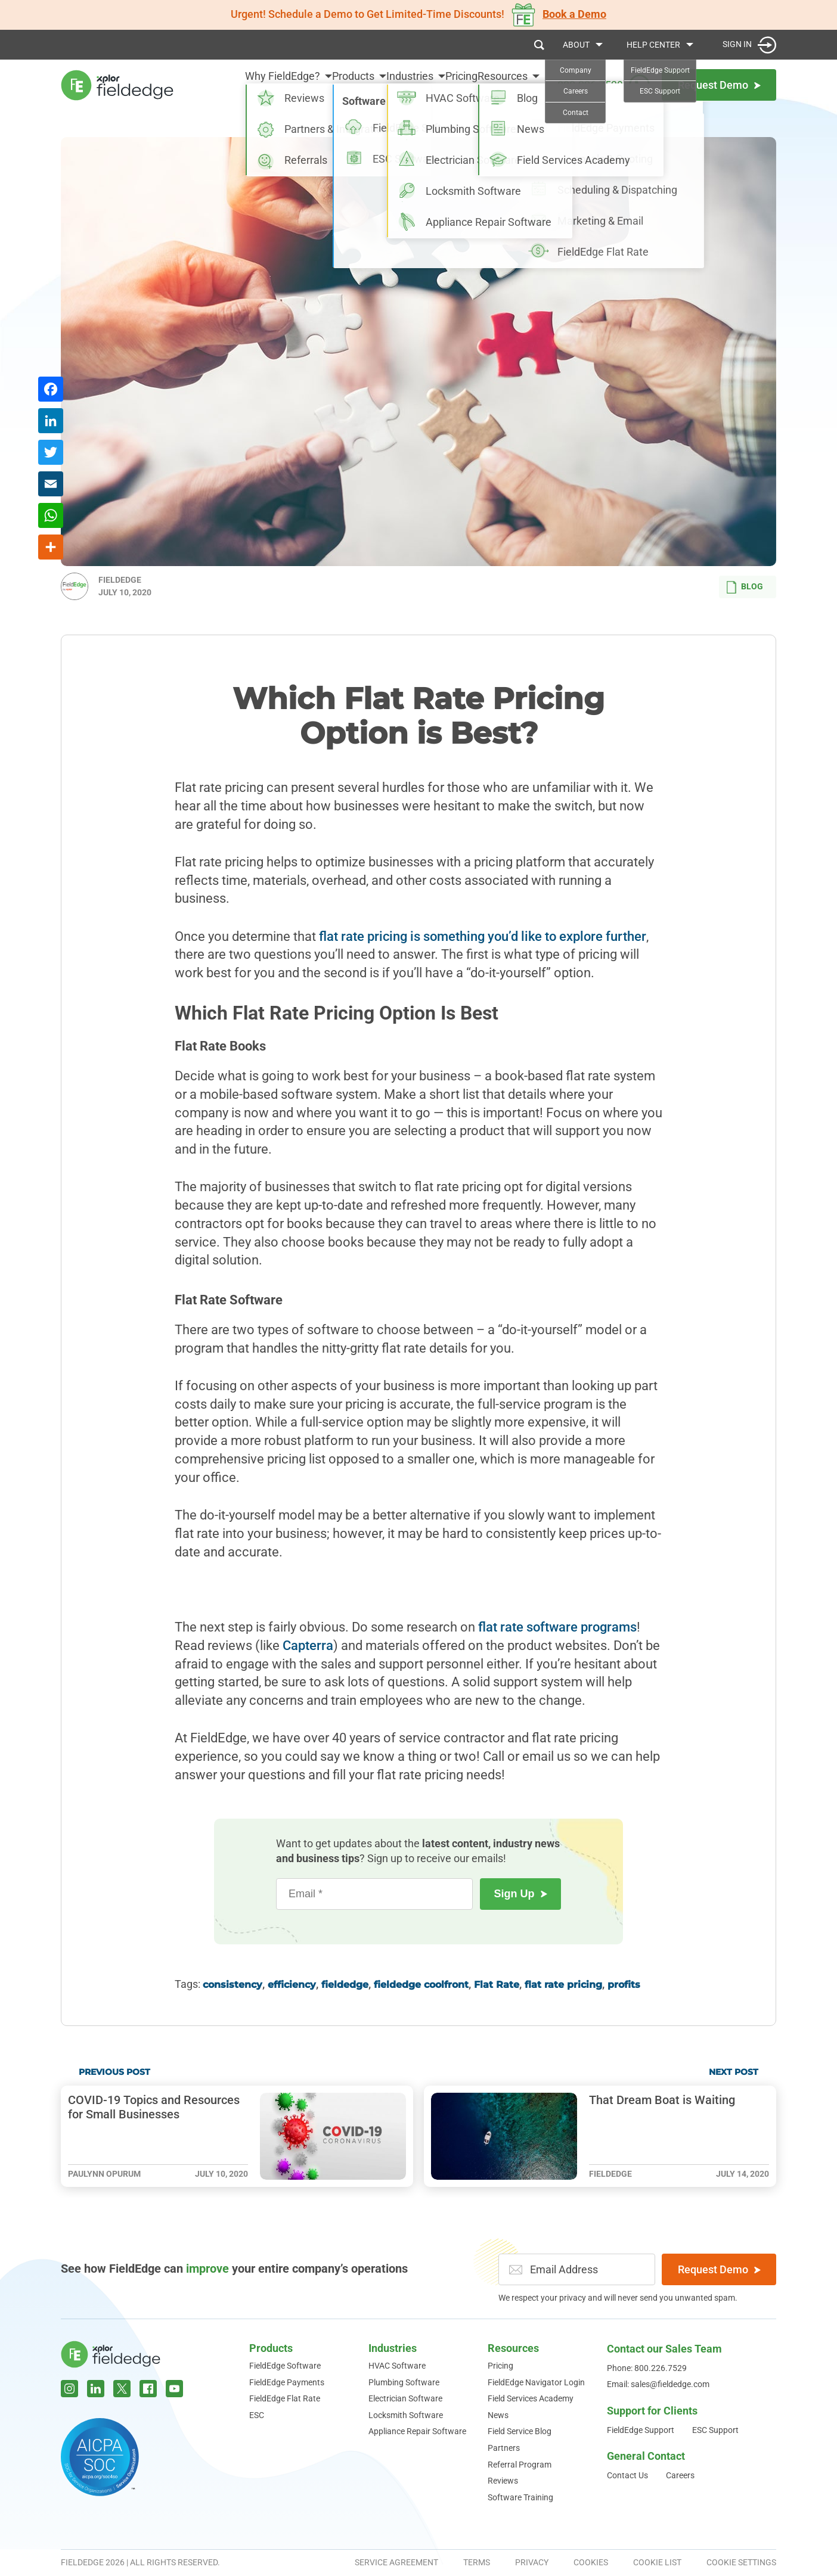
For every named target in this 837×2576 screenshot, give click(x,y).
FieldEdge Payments (286, 2382)
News (498, 2415)
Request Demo (719, 2269)
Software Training (520, 2497)
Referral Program (519, 2464)
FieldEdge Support (640, 2430)
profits (623, 1984)
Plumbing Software (403, 2382)
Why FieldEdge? (223, 84)
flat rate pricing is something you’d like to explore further (482, 936)
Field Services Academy (531, 2398)
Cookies (591, 2562)
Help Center (653, 44)
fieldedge (344, 1984)
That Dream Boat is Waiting (662, 2100)
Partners (504, 2448)
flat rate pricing (563, 1984)
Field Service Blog (519, 2431)
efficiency (292, 1984)
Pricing (446, 84)
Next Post (733, 2072)
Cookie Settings (741, 2562)
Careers (680, 2475)
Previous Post (114, 2072)
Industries (380, 84)
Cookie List (657, 2562)
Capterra (308, 1645)
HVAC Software (397, 2365)
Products (308, 84)
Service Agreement (396, 2562)
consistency (232, 1984)
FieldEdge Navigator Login (536, 2382)
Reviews (503, 2480)
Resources (503, 84)
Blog (744, 586)
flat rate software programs (557, 1627)
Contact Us (627, 2475)
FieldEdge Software (285, 2365)
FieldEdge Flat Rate (284, 2398)
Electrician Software (405, 2398)
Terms (476, 2562)
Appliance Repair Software (417, 2431)
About (576, 44)
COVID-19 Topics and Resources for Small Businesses (154, 2107)
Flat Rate (496, 1984)
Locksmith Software (405, 2415)
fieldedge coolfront (421, 1984)
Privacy (531, 2562)
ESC (256, 2415)
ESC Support (715, 2430)
